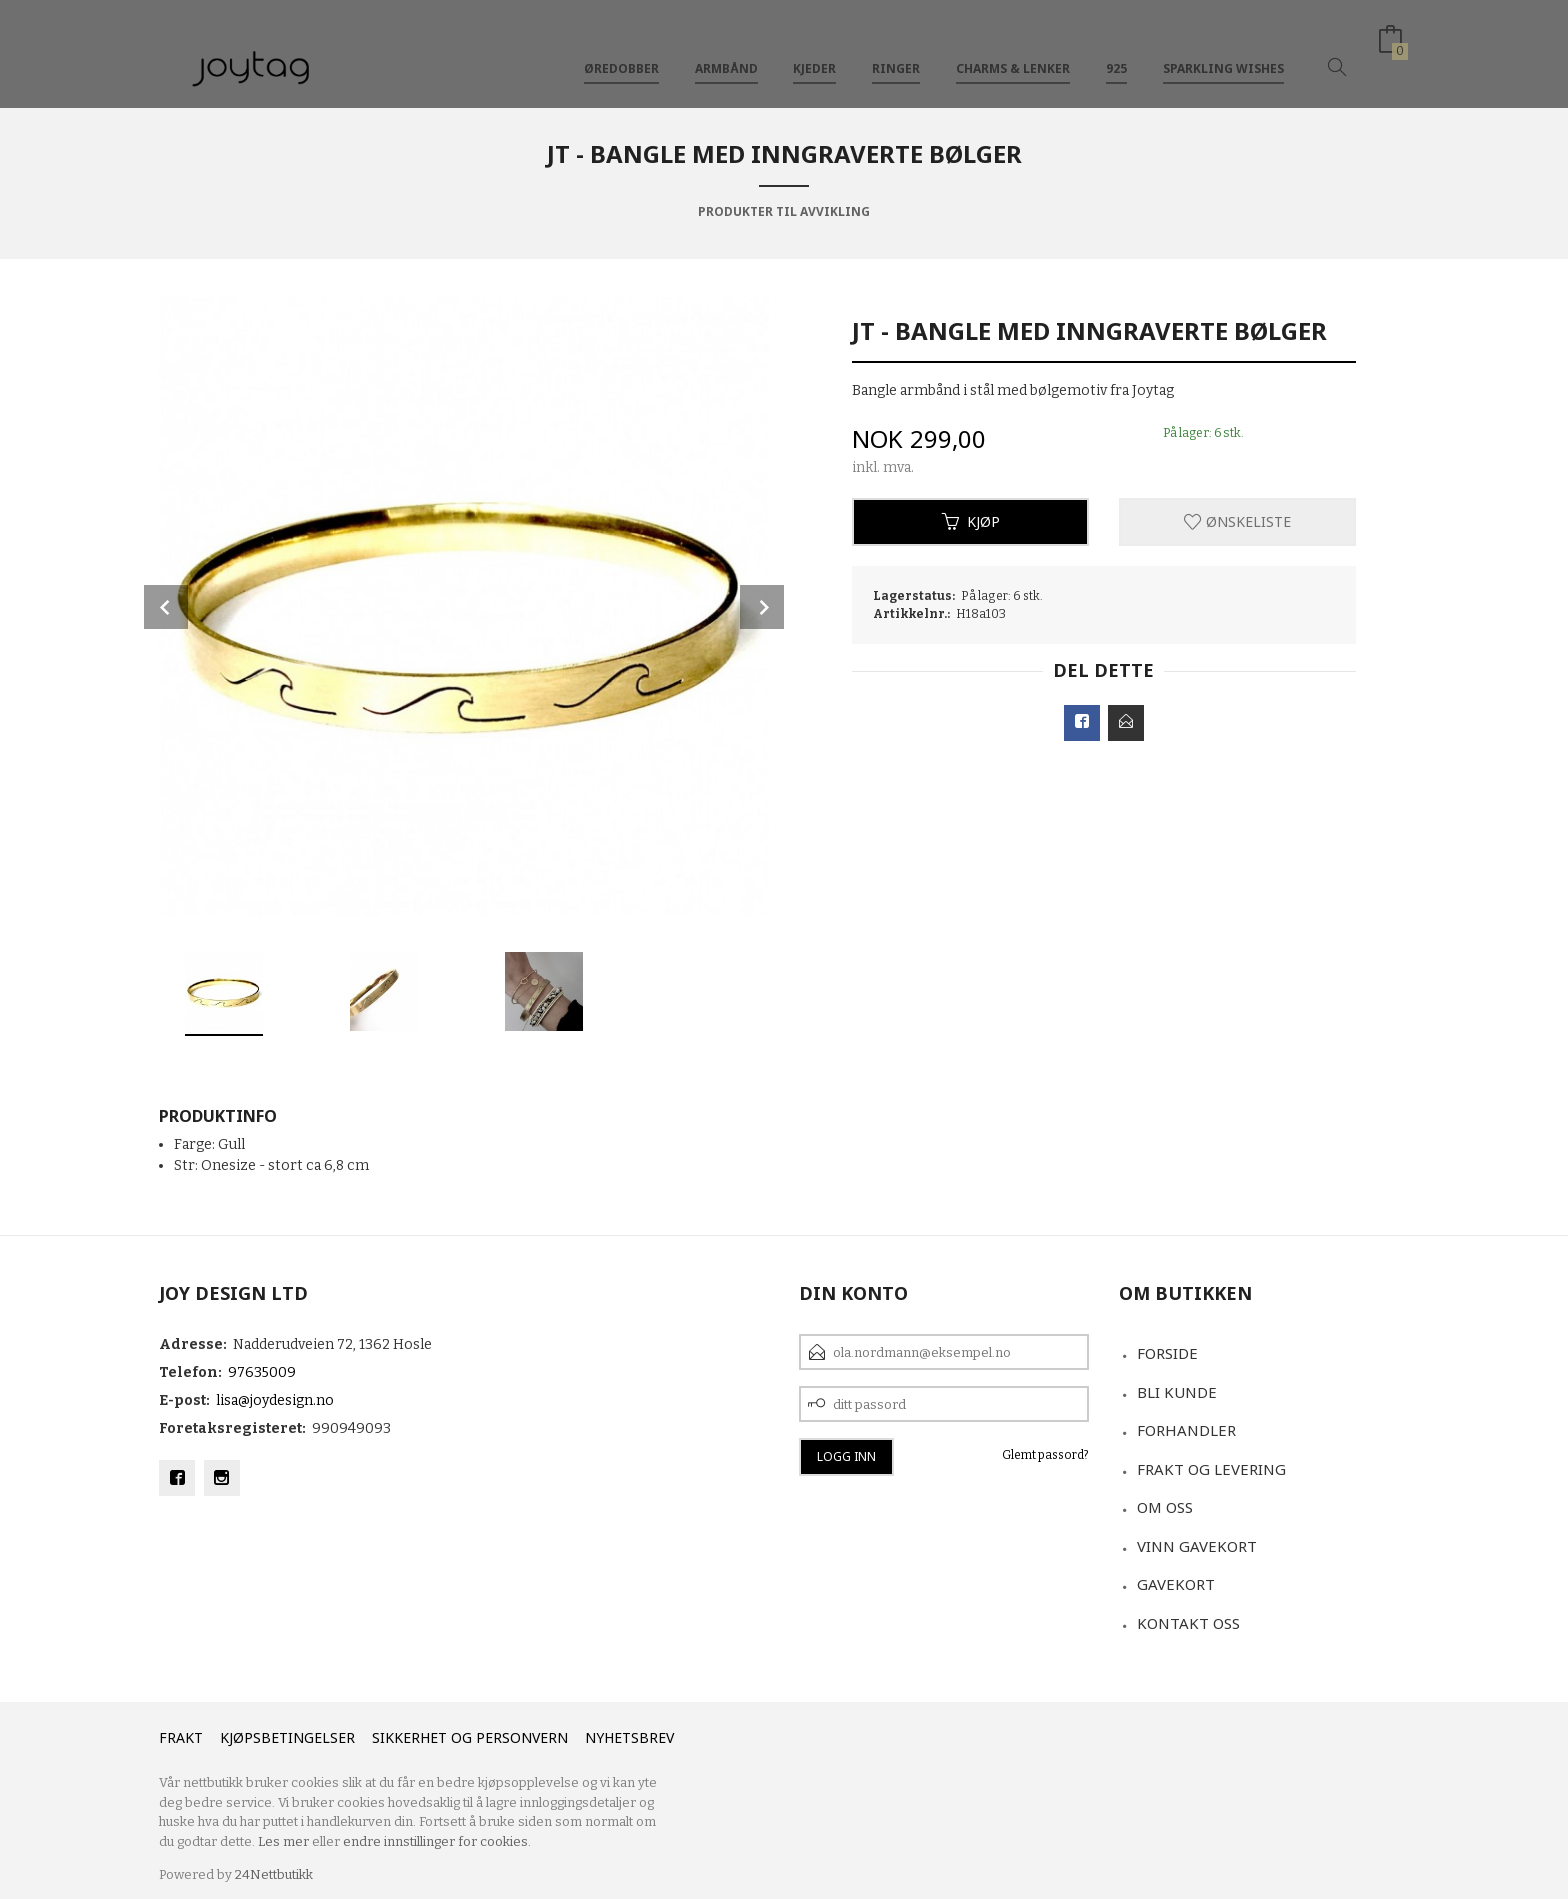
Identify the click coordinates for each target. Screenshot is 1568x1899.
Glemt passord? (1045, 1455)
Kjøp (971, 521)
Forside (1167, 1353)
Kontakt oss (1188, 1623)
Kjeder (814, 48)
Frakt (181, 1737)
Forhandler (1186, 1430)
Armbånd (726, 48)
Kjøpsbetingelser (287, 1737)
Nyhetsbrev (629, 1737)
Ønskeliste (1237, 521)
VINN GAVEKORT (1197, 1546)
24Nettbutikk (274, 1874)
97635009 (262, 1372)
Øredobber (621, 48)
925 (1116, 48)
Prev (166, 607)
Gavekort (1176, 1584)
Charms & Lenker (1013, 48)
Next (762, 607)
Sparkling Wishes (1223, 48)
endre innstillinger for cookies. (437, 1841)
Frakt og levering (1211, 1469)
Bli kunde (1177, 1392)
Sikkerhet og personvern (470, 1737)
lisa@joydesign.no (275, 1400)
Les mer (283, 1841)
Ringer (896, 48)
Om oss (1165, 1507)
